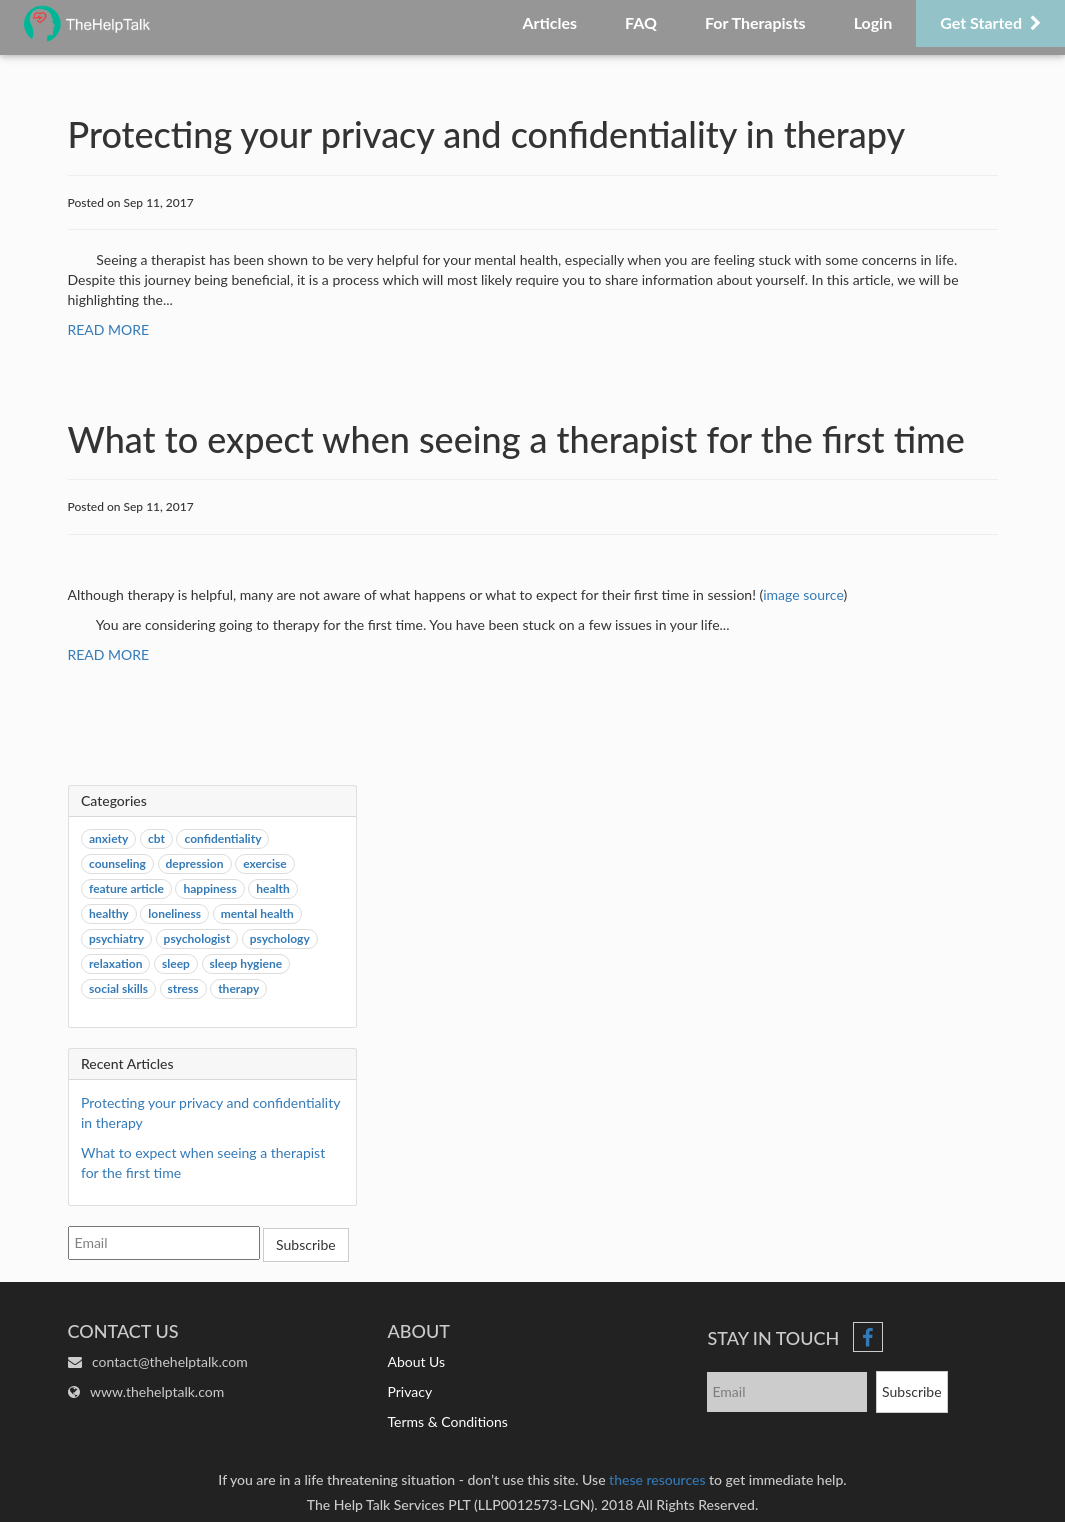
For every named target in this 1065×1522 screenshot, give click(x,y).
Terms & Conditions (447, 1421)
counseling (117, 863)
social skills (118, 988)
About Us (416, 1361)
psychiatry (116, 938)
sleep (176, 963)
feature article (126, 888)
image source (803, 594)
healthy (109, 913)
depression (195, 863)
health (272, 888)
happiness (209, 888)
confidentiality (222, 838)
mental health (257, 913)
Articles (549, 22)
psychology (280, 938)
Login (873, 22)
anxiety (108, 838)
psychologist (197, 938)
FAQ (641, 22)
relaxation (115, 963)
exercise (265, 863)
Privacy (409, 1391)
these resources (657, 1479)
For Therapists (755, 22)
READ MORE (109, 329)
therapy (238, 988)
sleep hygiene (246, 963)
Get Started (990, 22)
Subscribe (306, 1244)
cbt (156, 838)
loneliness (174, 913)
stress (183, 988)
